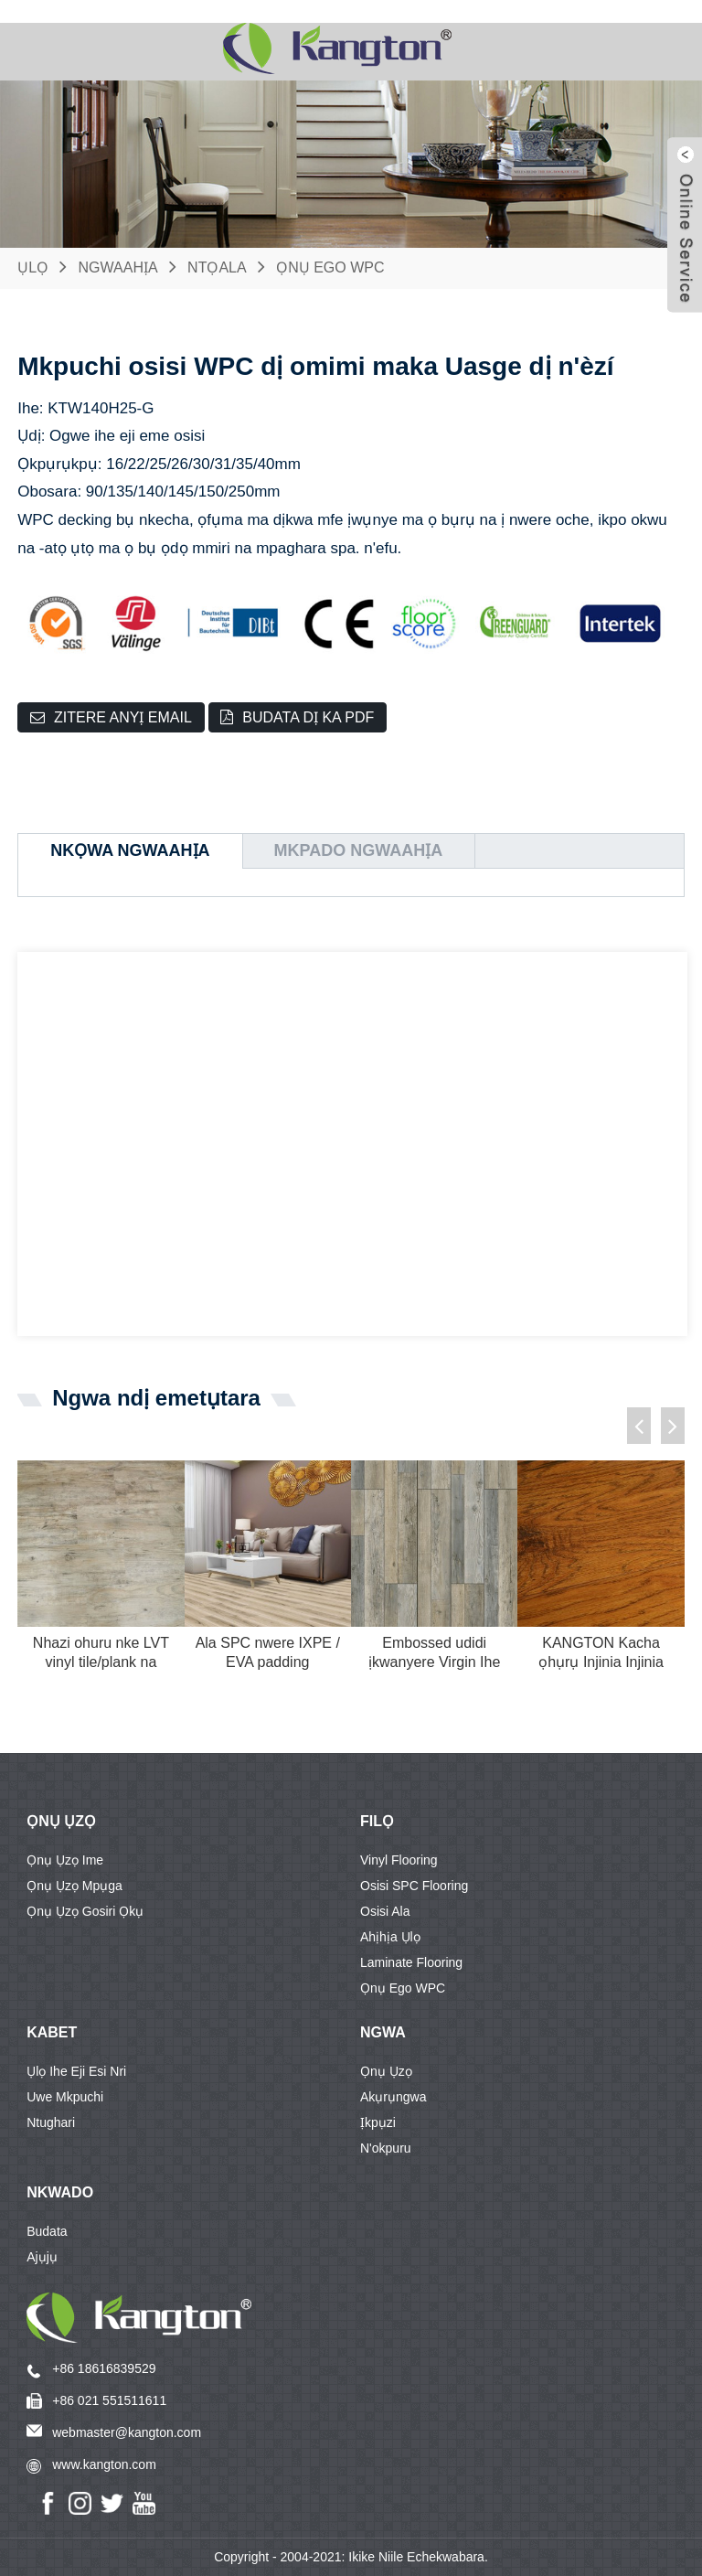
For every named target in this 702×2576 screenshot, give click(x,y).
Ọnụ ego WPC (330, 267)
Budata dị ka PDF (308, 717)
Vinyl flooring (399, 1860)
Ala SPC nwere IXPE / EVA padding (268, 1652)
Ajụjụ (42, 2257)
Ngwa (383, 2032)
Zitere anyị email (123, 717)
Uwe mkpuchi (65, 2097)
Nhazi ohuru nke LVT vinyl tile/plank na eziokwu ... (101, 1654)
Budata (47, 2231)
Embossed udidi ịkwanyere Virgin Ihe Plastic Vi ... (434, 1654)
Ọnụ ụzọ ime (65, 1860)
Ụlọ (32, 267)
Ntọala (217, 267)
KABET (52, 2032)
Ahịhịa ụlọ (390, 1936)
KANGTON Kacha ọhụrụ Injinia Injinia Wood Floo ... (601, 1654)
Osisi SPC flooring (414, 1885)
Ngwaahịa (118, 267)
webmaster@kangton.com (126, 2432)
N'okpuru (385, 2148)
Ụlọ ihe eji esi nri (76, 2071)
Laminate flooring (411, 1962)
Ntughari (51, 2122)
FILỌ (377, 1821)
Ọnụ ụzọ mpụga (74, 1885)
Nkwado (60, 2192)
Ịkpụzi (378, 2122)
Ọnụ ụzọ (61, 1821)
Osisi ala (385, 1911)
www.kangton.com (104, 2464)
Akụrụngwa (393, 2097)
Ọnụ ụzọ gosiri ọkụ (85, 1911)
